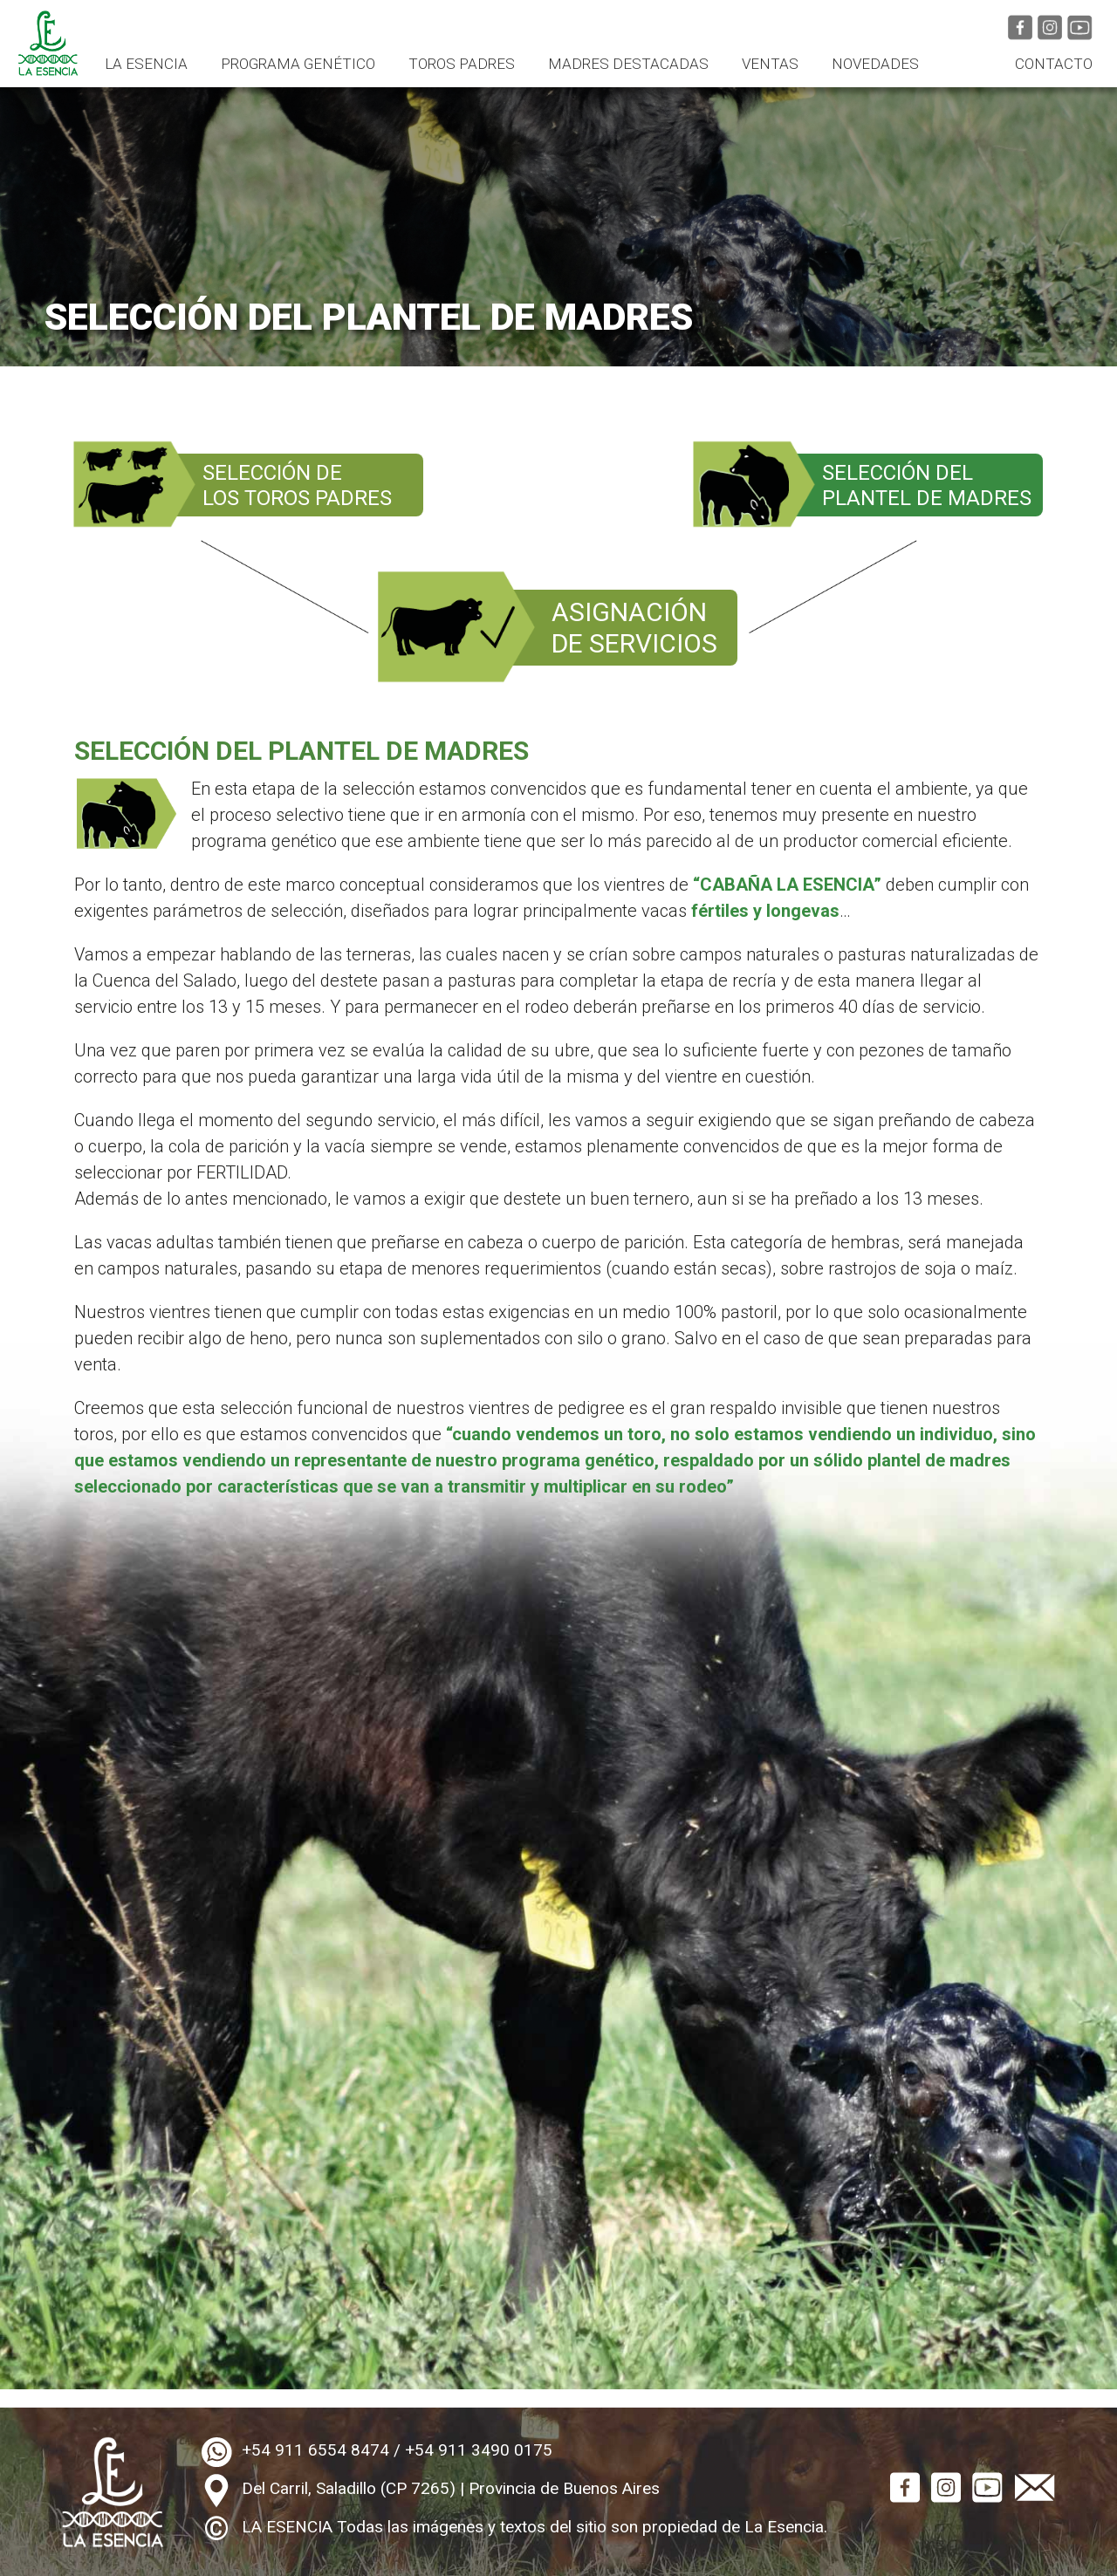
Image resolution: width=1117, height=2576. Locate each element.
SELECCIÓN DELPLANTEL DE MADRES (926, 485)
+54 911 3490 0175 (478, 2450)
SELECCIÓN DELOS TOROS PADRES (297, 485)
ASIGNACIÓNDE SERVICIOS (634, 628)
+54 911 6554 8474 (315, 2450)
